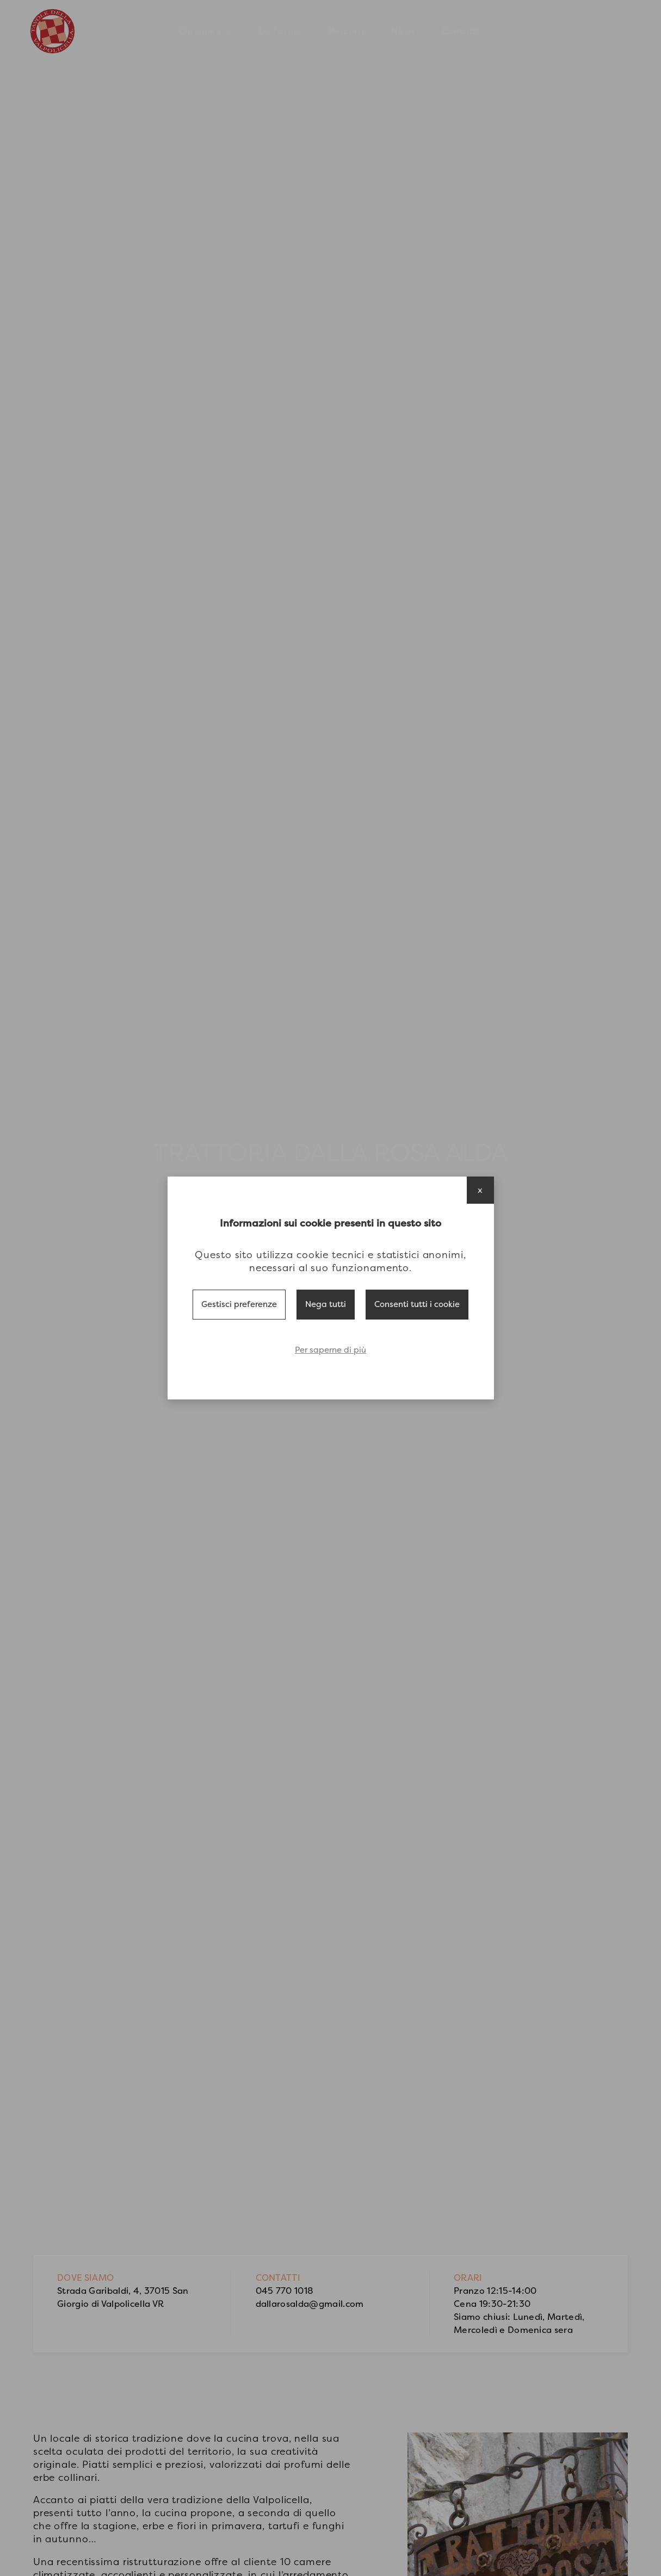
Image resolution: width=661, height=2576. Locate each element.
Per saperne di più (330, 1349)
